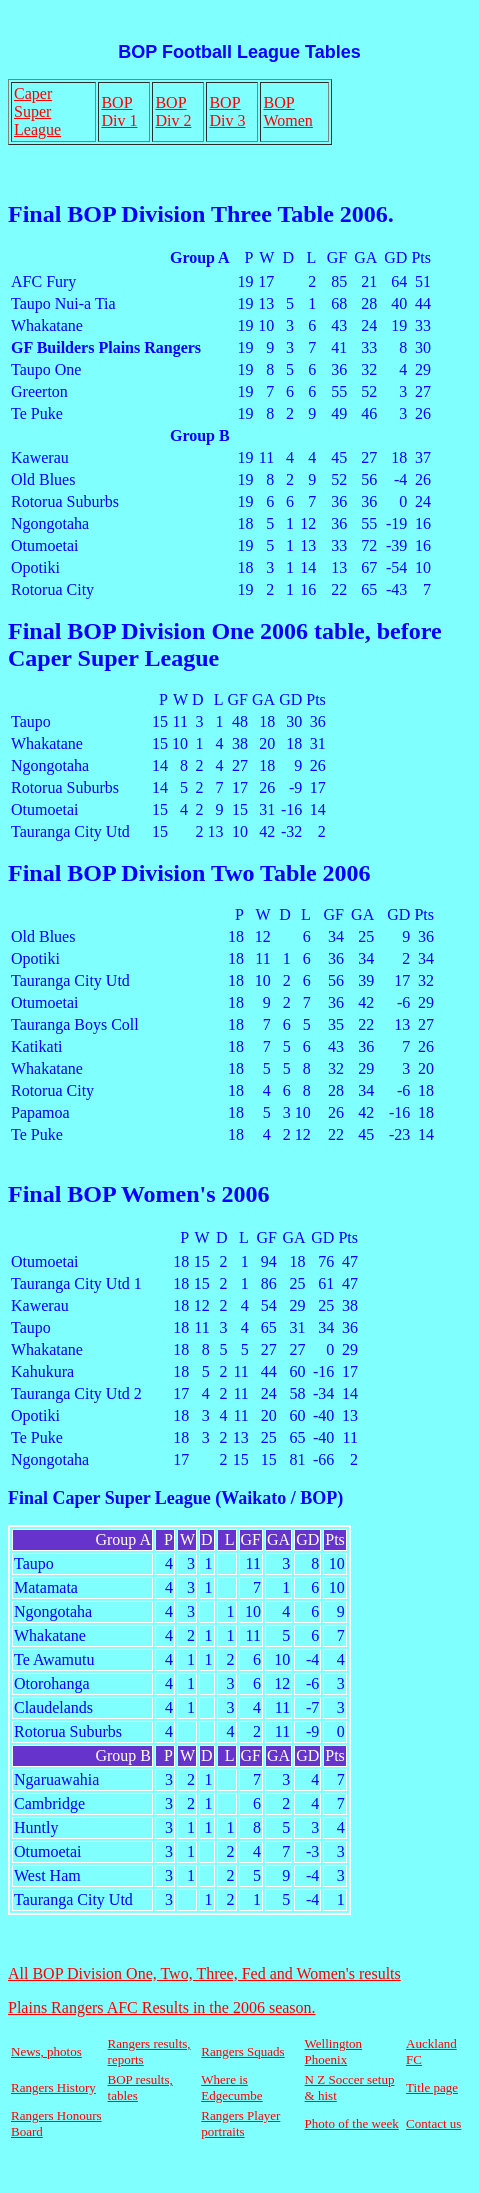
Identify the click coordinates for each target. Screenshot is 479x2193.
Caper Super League (37, 111)
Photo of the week (352, 2123)
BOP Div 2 (173, 111)
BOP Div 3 (227, 111)
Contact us (433, 2123)
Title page (432, 2087)
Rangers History (53, 2087)
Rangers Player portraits (240, 2123)
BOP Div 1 (119, 111)
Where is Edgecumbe (231, 2087)
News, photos (46, 2051)
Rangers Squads (242, 2051)
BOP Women (287, 111)
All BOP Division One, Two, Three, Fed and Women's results (204, 1973)
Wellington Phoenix (333, 2051)
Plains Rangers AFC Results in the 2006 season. (162, 2007)
